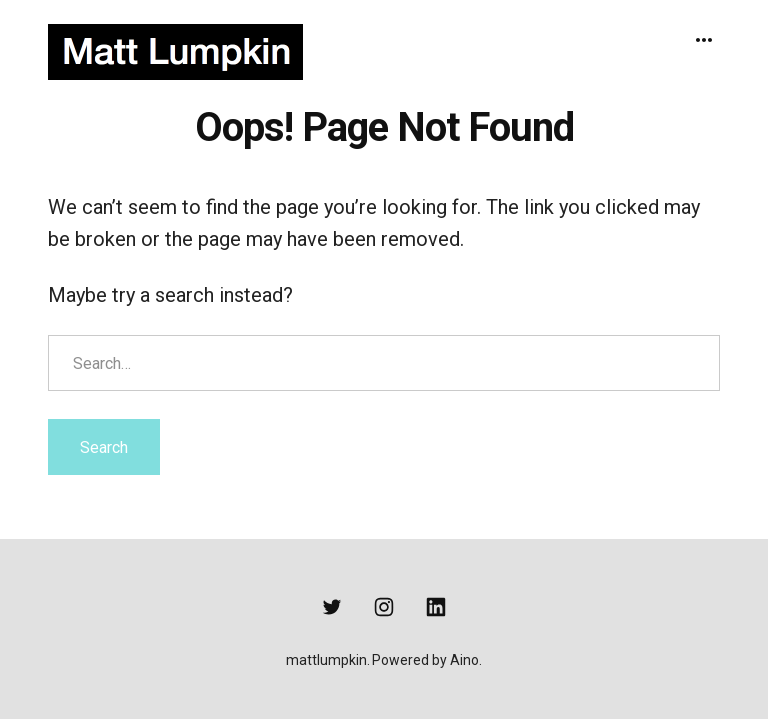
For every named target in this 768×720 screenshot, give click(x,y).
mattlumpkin (326, 660)
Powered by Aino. (427, 660)
